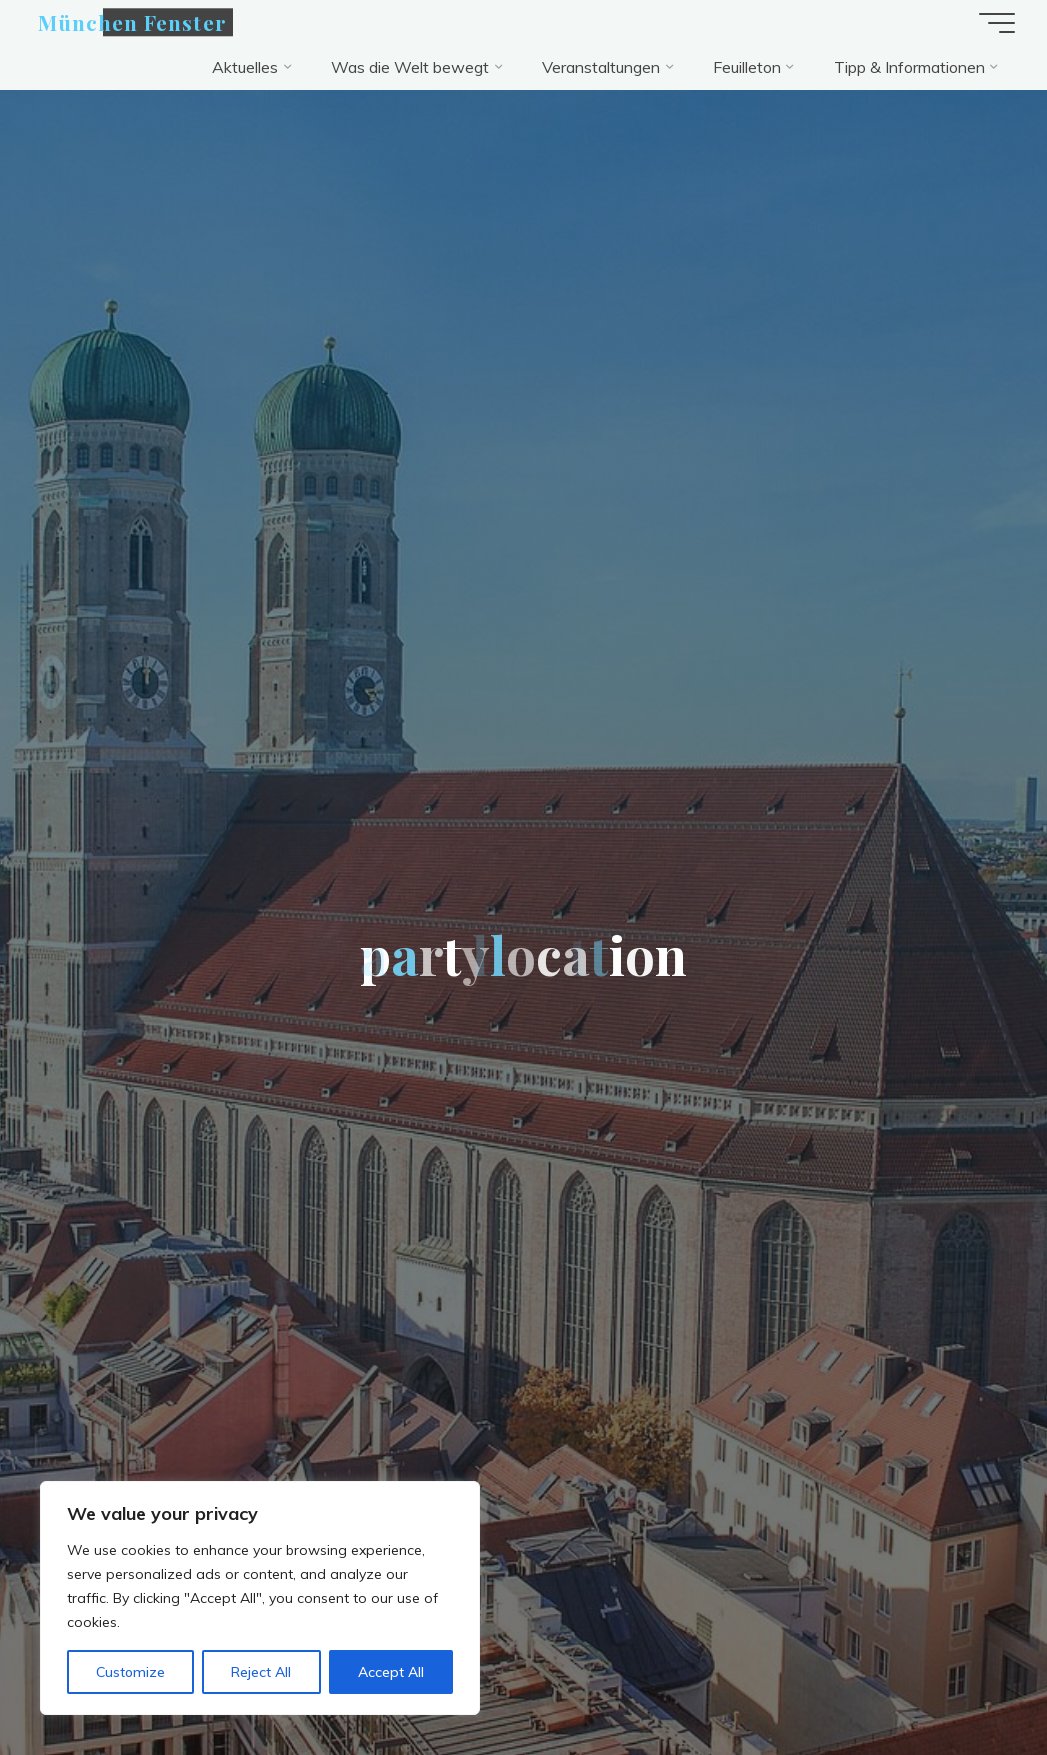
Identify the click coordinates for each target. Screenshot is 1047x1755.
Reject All (261, 1672)
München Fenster (132, 22)
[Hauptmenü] (997, 23)
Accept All (391, 1672)
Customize (130, 1672)
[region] (260, 1598)
